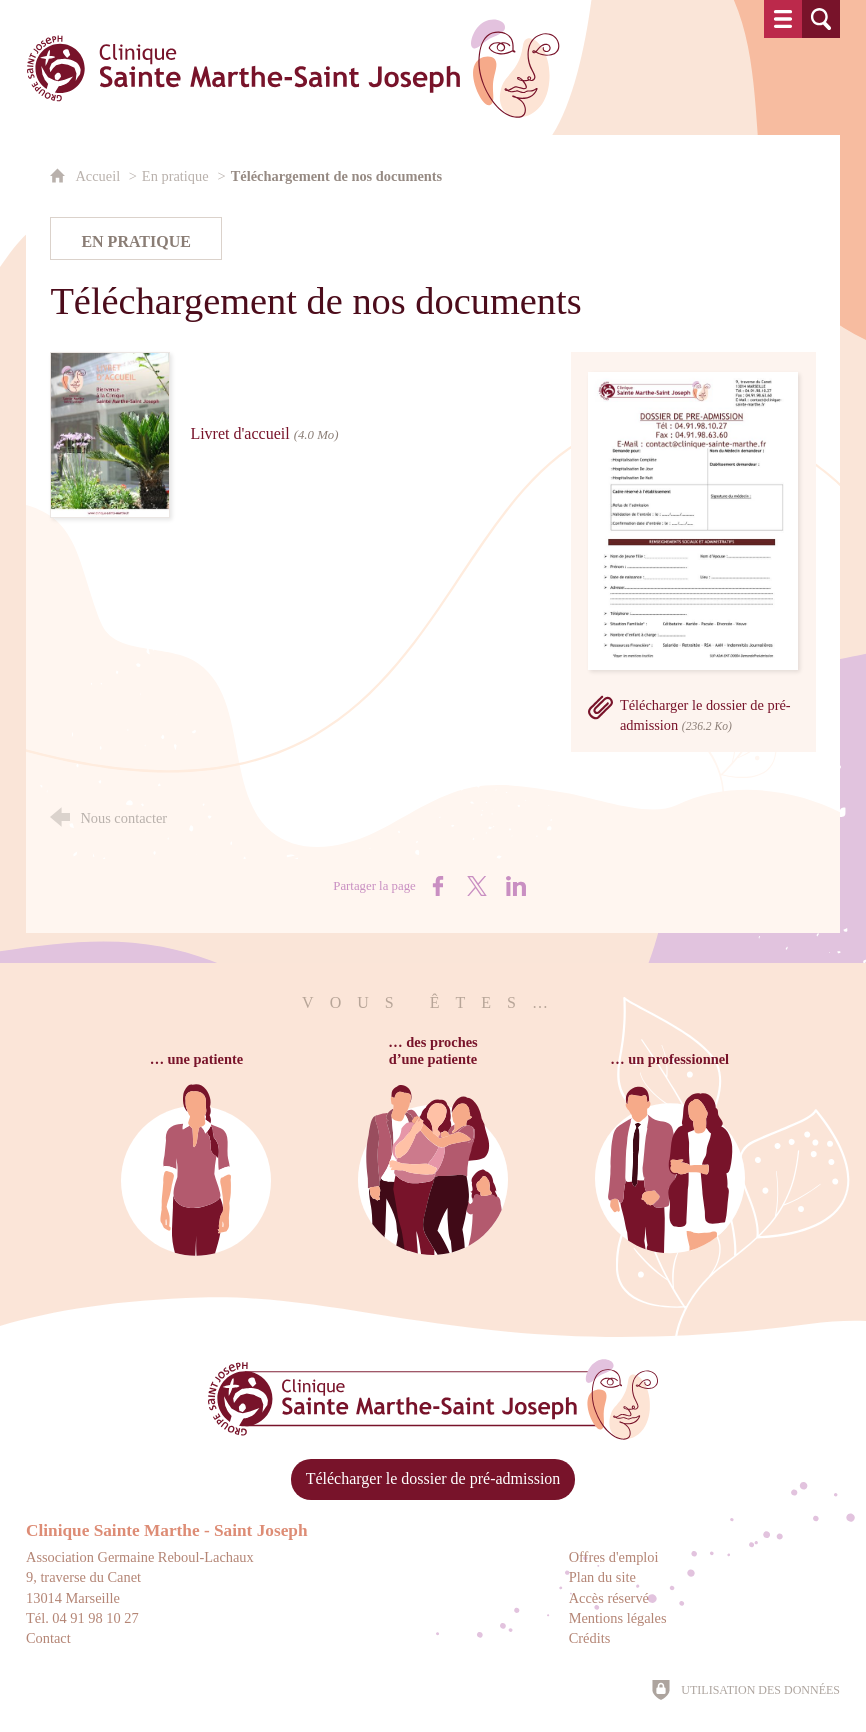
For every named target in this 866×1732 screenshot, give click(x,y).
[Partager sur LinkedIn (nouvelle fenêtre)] (516, 886)
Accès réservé (609, 1598)
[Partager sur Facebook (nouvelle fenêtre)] (438, 886)
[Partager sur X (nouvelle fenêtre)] (477, 886)
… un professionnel (669, 1059)
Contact (48, 1638)
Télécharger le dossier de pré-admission (433, 1478)
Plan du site (602, 1577)
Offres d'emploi (614, 1557)
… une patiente (197, 1059)
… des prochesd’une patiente (432, 1050)
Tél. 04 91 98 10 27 (82, 1618)
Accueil (99, 176)
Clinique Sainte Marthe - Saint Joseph (167, 1530)
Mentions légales (618, 1618)
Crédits (590, 1638)
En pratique (175, 176)
